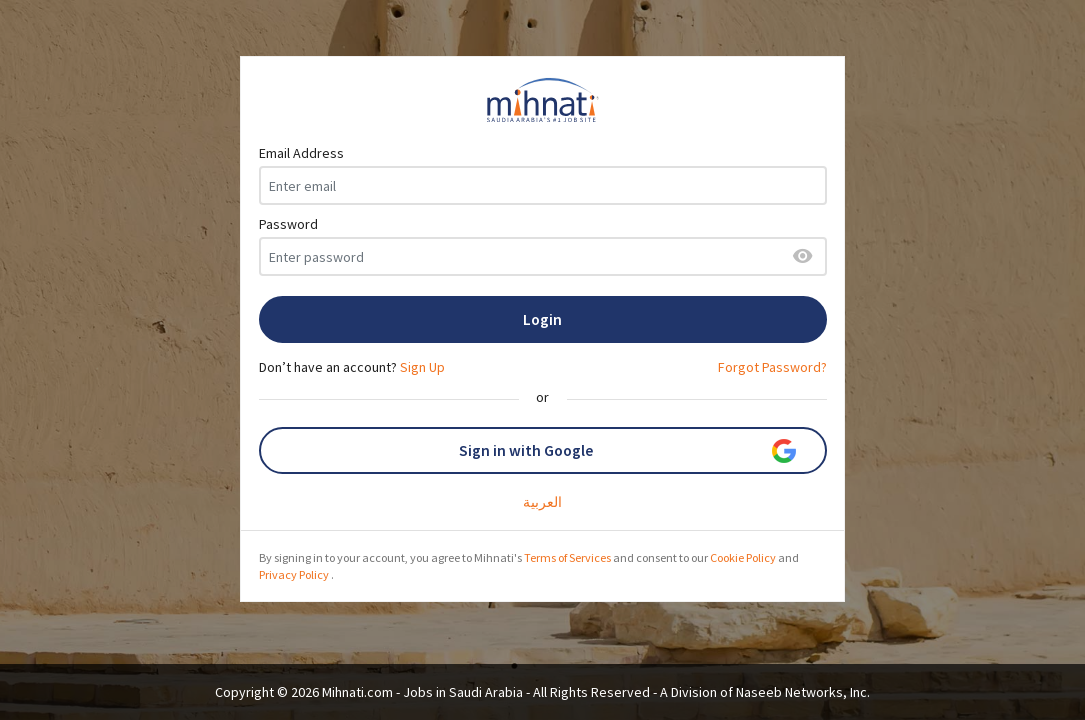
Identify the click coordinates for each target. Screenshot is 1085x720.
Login (542, 319)
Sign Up (422, 367)
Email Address (301, 153)
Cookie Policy (743, 557)
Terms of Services (567, 557)
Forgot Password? (772, 367)
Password (288, 224)
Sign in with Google (627, 451)
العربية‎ (542, 502)
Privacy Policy (294, 574)
